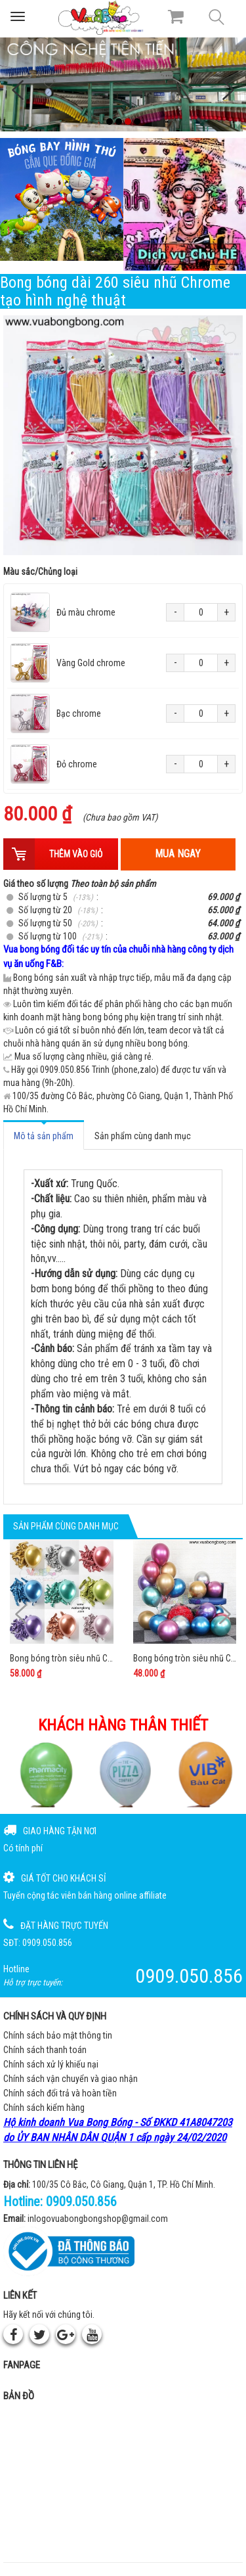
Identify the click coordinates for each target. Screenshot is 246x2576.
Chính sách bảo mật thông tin (57, 2035)
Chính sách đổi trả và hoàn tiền (60, 2093)
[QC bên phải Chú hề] (185, 204)
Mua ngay (178, 853)
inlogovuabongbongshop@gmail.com (98, 2218)
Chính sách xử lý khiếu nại (50, 2064)
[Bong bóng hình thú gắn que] (61, 199)
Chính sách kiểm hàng (44, 2107)
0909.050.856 (81, 2201)
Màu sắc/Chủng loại (40, 571)
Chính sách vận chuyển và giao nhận (70, 2078)
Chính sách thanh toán (45, 2050)
